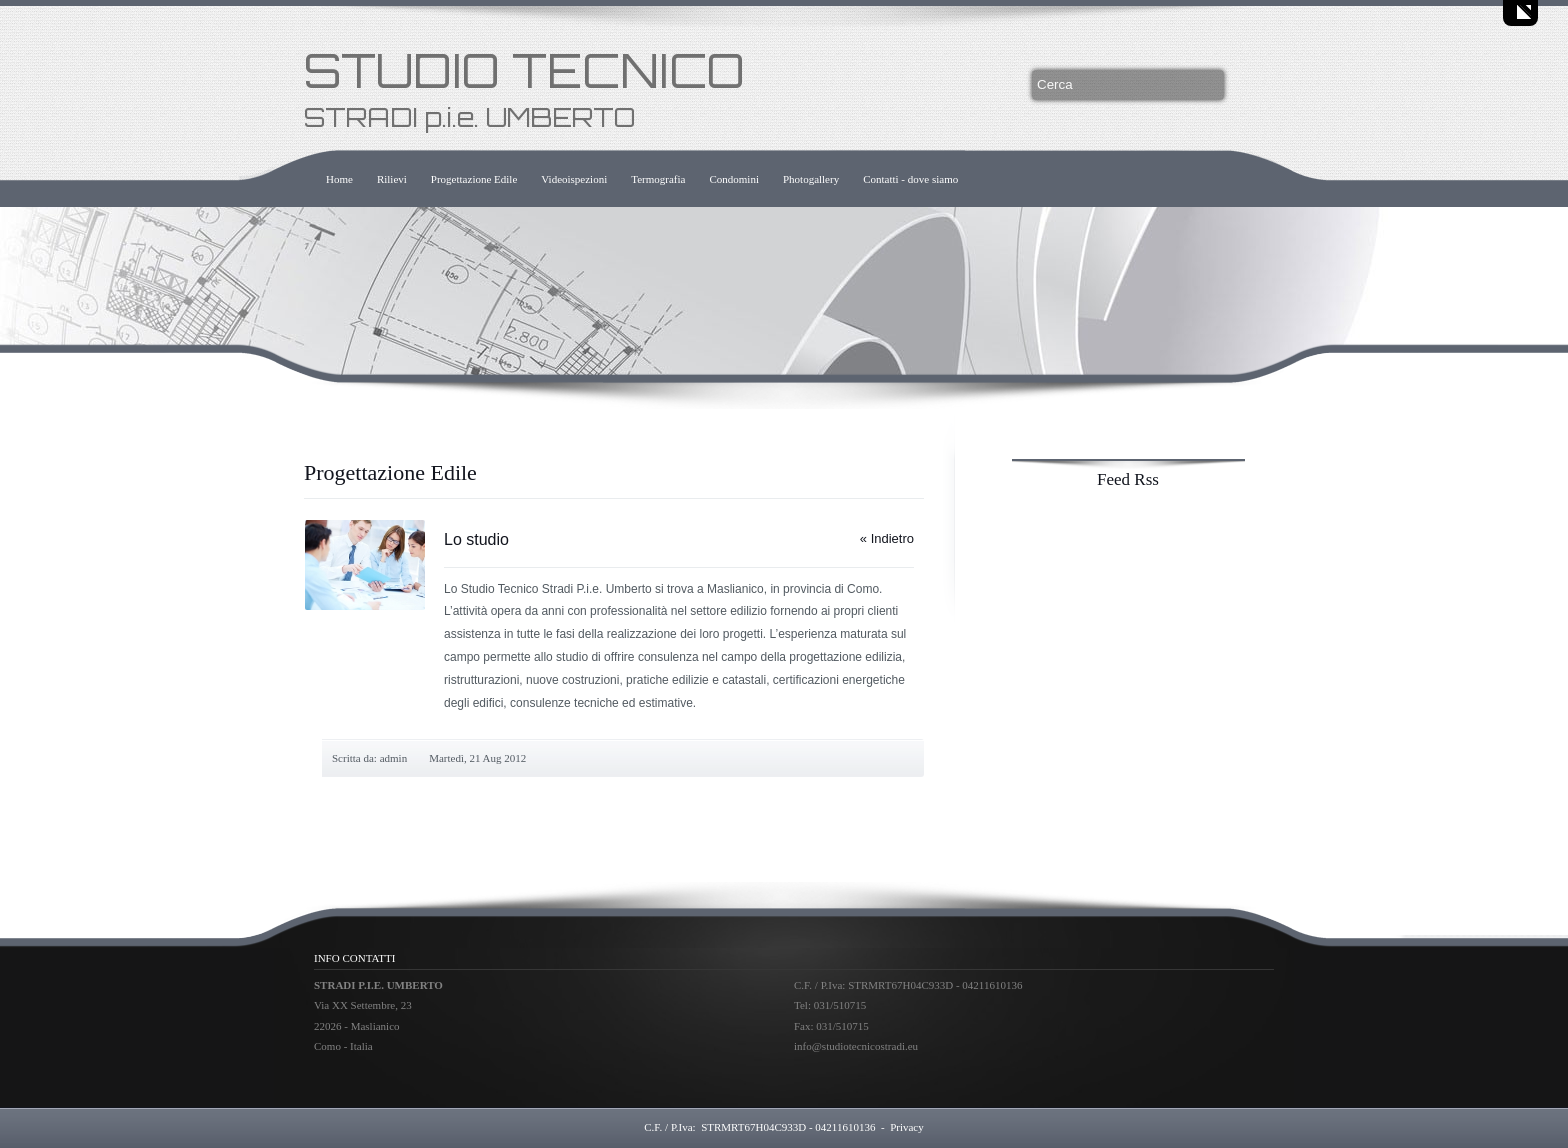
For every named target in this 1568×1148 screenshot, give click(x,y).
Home (339, 179)
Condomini (734, 179)
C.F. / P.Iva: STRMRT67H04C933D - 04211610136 (759, 1127)
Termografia (658, 179)
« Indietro (887, 538)
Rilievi (392, 179)
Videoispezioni (574, 179)
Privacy (907, 1127)
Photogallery (811, 179)
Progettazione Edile (474, 179)
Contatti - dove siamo (910, 179)
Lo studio (476, 539)
